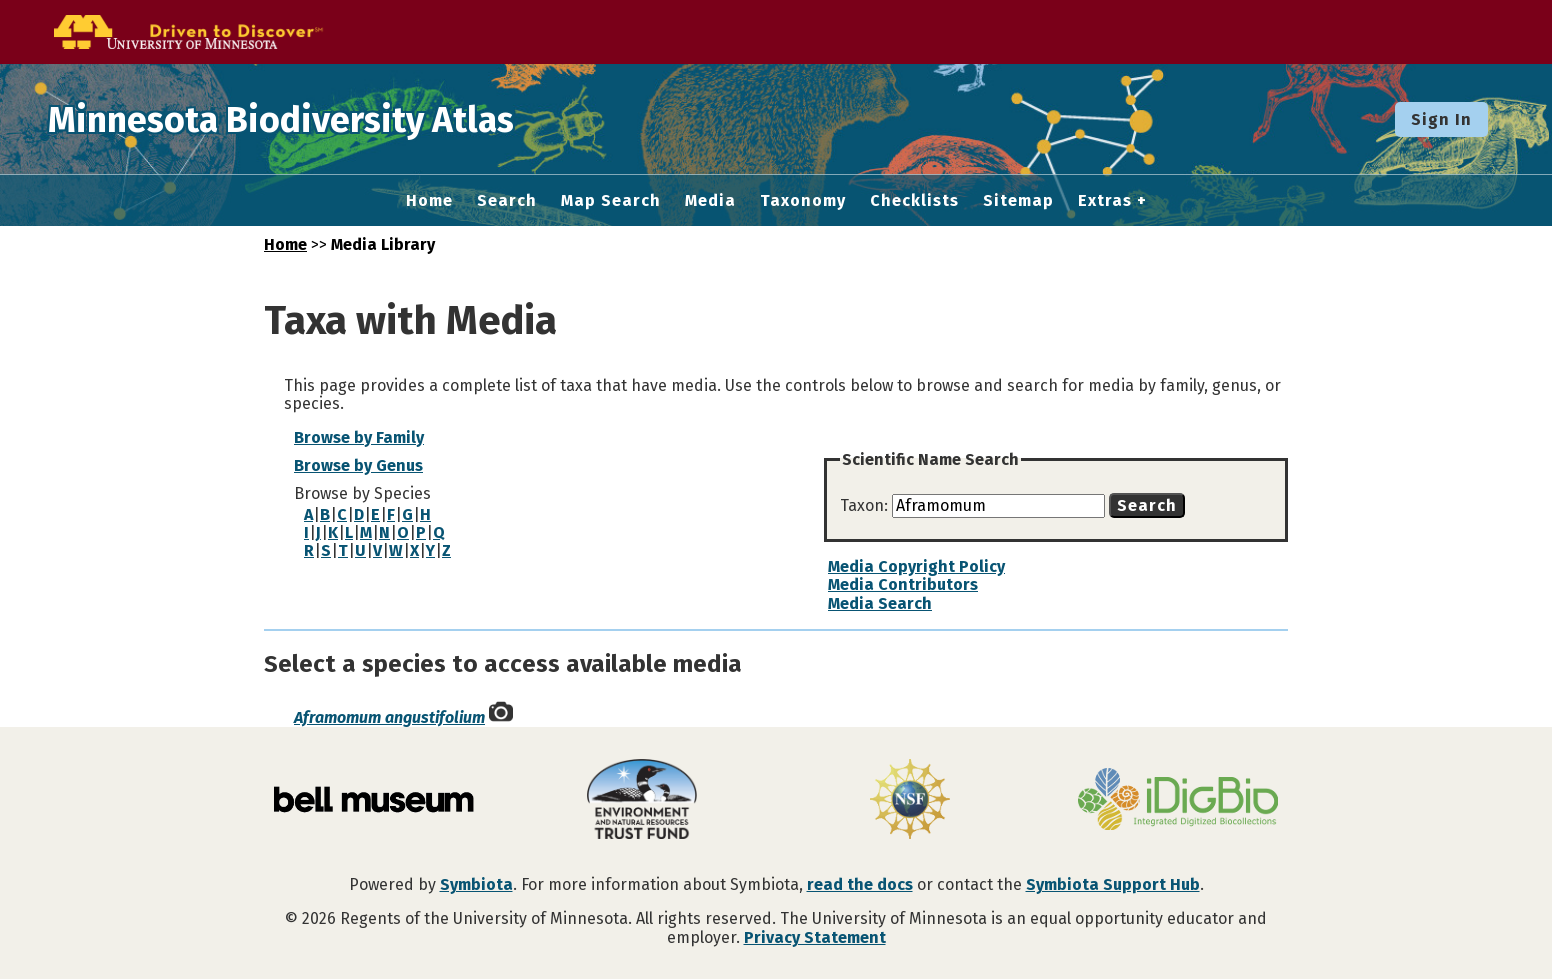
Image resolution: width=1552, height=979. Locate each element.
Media (710, 201)
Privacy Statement (815, 937)
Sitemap (1018, 201)
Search (507, 201)
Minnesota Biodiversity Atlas (311, 119)
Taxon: (866, 505)
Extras (1105, 201)
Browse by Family (359, 437)
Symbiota (476, 884)
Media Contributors (903, 584)
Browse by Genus (358, 465)
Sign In (1441, 119)
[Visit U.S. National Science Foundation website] (910, 801)
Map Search (611, 201)
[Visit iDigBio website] (1178, 801)
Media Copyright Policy (916, 566)
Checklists (914, 201)
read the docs (860, 884)
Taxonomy (803, 201)
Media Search (880, 603)
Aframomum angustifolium (389, 717)
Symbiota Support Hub (1113, 884)
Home (429, 201)
